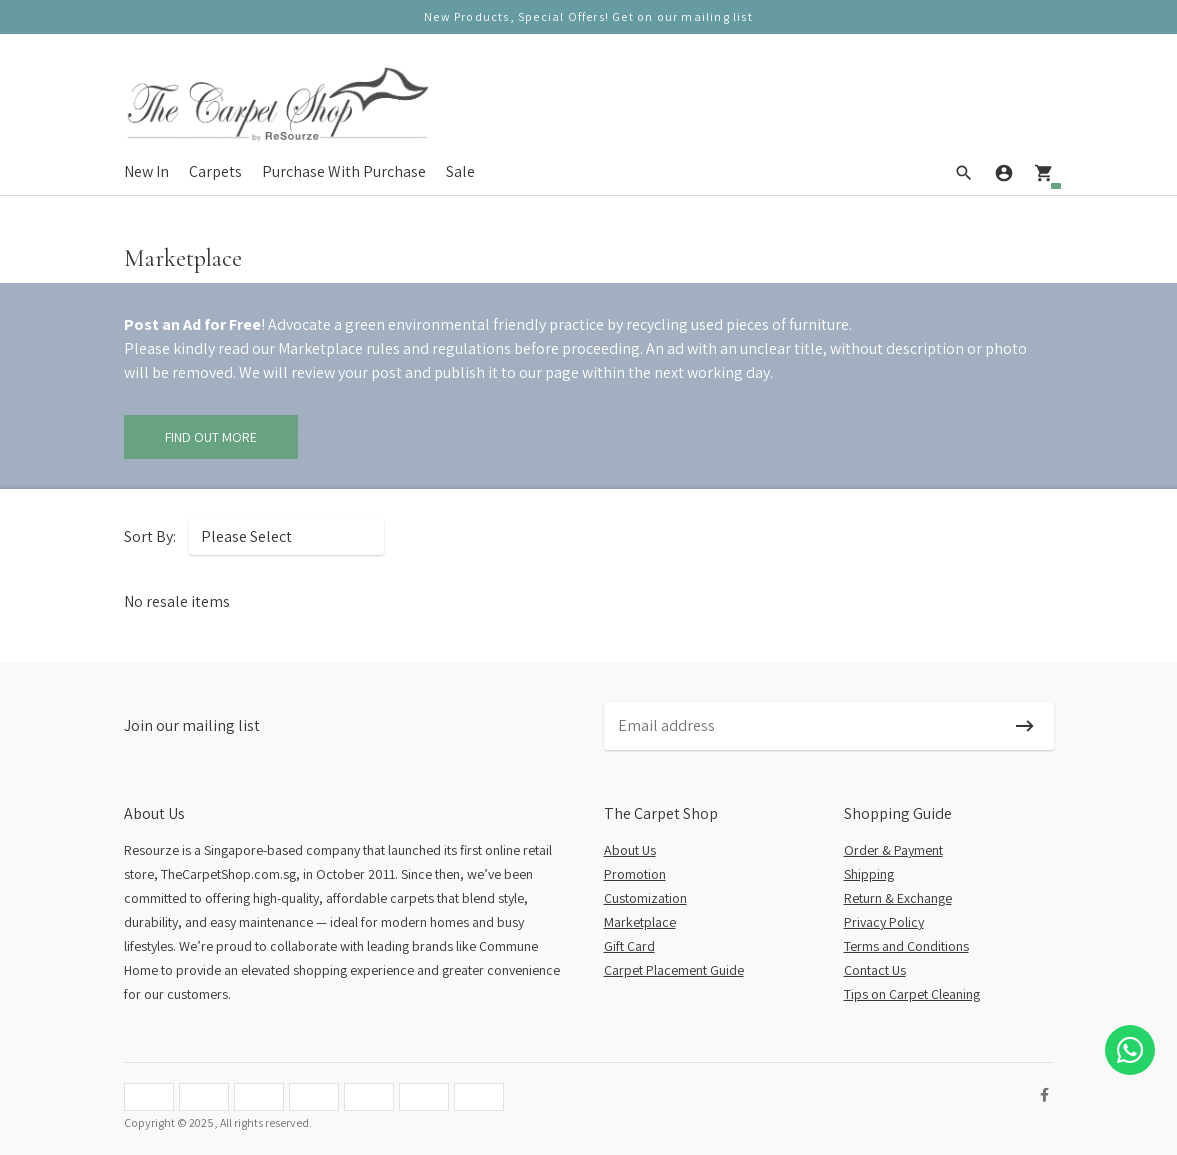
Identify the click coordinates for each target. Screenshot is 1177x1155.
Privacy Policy (884, 922)
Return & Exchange (898, 898)
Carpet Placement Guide (674, 970)
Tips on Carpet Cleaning (912, 994)
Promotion (635, 874)
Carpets (215, 171)
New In (146, 171)
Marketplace (640, 922)
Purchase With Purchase (344, 171)
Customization (645, 898)
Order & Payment (893, 850)
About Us (630, 850)
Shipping (869, 874)
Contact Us (875, 970)
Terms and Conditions (906, 946)
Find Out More (211, 437)
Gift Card (629, 946)
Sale (460, 171)
